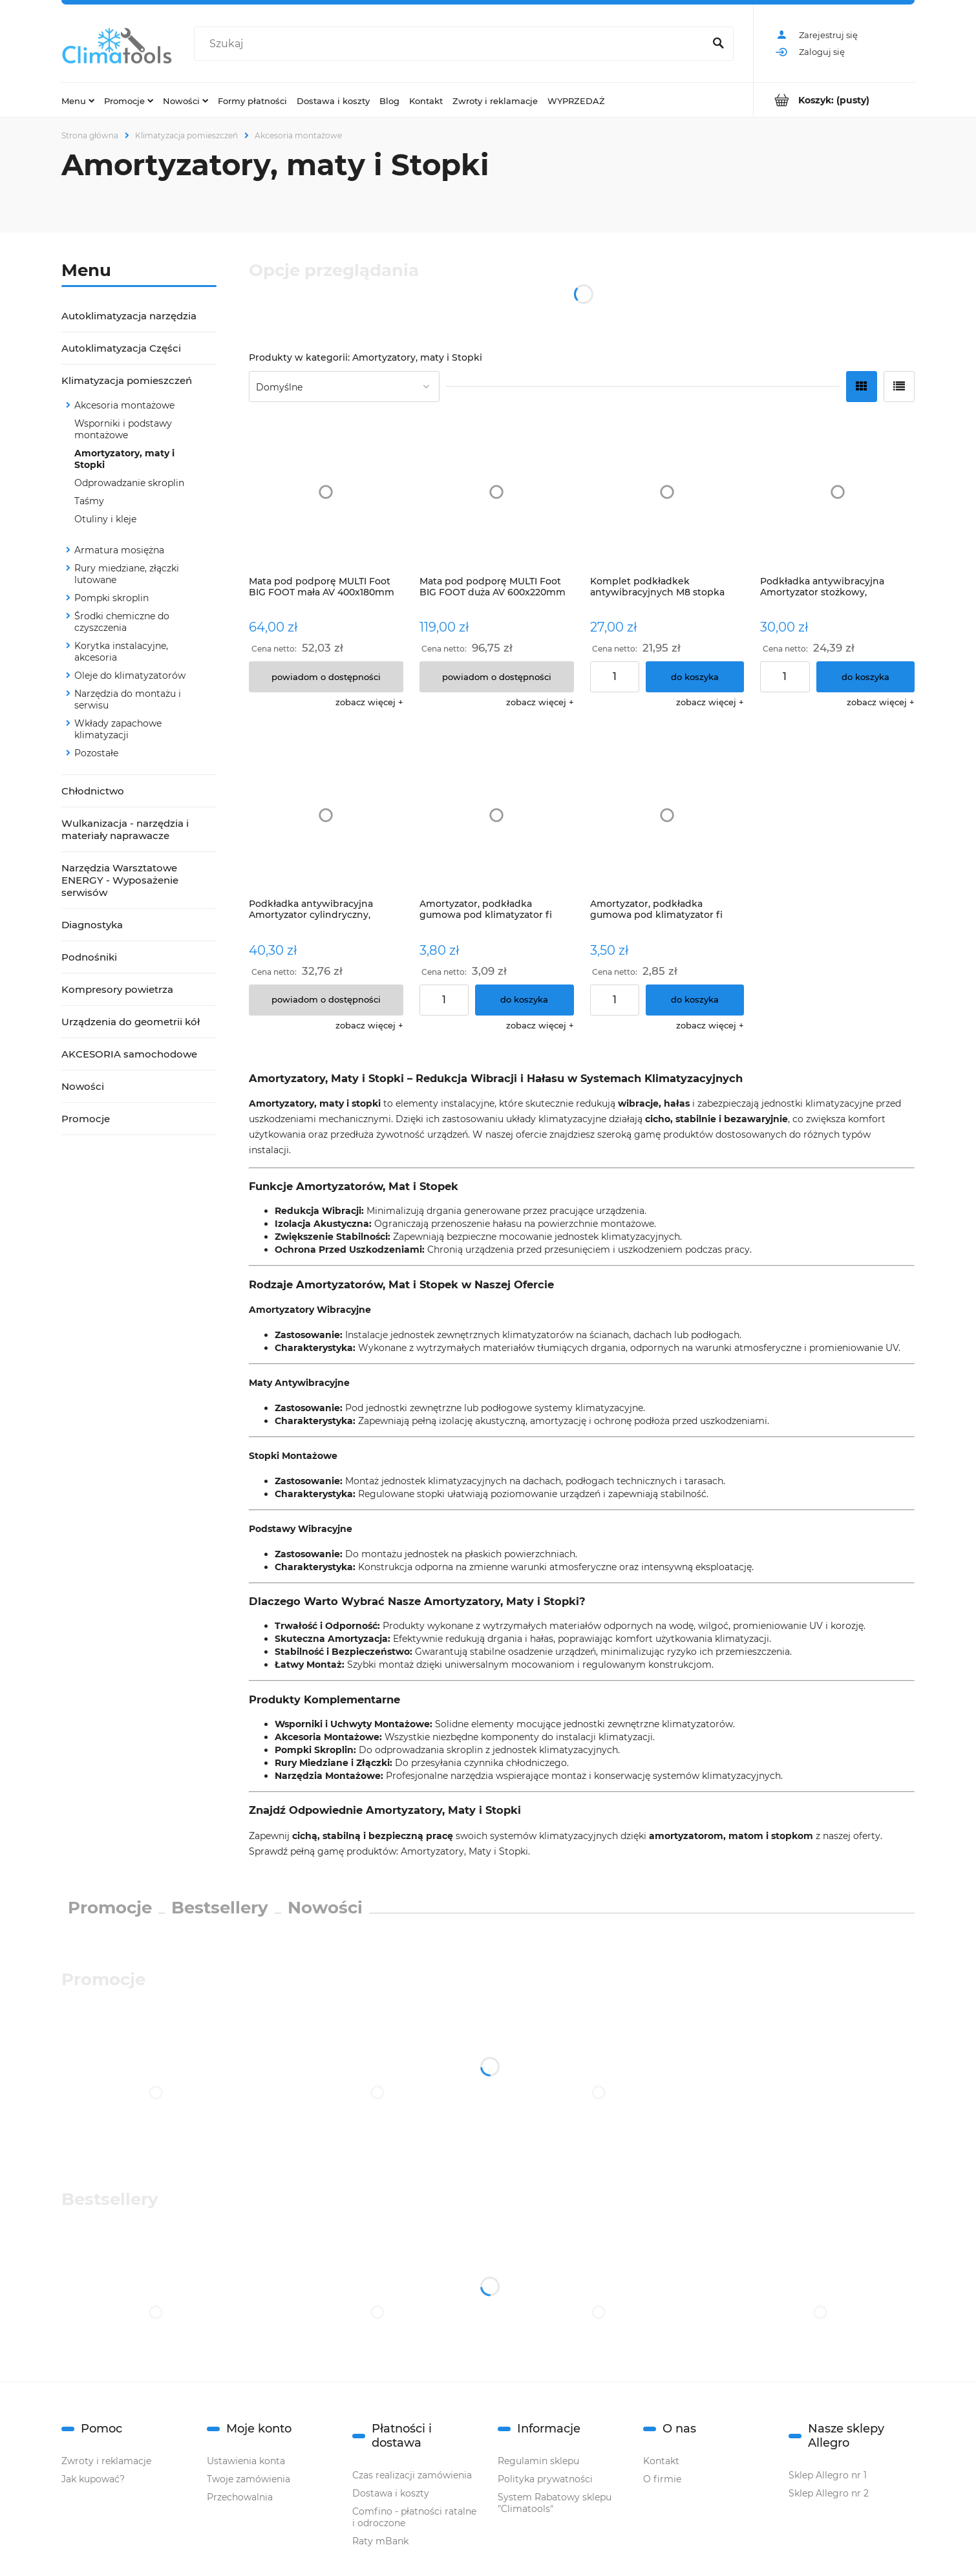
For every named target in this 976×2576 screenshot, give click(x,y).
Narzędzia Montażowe (328, 1776)
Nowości (82, 1086)
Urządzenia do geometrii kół (130, 1022)
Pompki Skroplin (314, 1750)
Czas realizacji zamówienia (412, 2475)
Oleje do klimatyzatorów (130, 675)
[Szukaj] (718, 44)
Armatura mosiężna (119, 550)
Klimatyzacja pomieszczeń (126, 380)
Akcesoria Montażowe (327, 1737)
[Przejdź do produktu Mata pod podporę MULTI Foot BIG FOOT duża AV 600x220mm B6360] (496, 492)
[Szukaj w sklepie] (452, 43)
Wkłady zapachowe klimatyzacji (118, 729)
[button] (369, 702)
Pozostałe (96, 753)
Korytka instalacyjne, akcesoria (121, 651)
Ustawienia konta (246, 2461)
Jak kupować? (93, 2479)
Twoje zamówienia (248, 2479)
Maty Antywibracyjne (299, 1383)
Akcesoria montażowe (124, 405)
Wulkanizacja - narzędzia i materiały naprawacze (125, 829)
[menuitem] (77, 100)
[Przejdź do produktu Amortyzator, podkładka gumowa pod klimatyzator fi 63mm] (496, 815)
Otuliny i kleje (105, 519)
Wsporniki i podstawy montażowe (123, 429)
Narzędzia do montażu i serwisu (127, 699)
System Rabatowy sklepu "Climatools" (554, 2503)
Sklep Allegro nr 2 (829, 2493)
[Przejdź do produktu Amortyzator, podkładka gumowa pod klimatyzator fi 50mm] (667, 815)
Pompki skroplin (111, 598)
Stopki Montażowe (293, 1456)
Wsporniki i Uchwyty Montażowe (352, 1724)
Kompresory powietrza (117, 989)
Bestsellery (219, 1907)
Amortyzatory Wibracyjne (310, 1309)
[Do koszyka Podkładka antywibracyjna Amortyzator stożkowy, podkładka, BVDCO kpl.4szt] (865, 676)
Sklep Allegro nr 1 (828, 2475)
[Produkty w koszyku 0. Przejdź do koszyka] (834, 100)
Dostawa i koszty (390, 2493)
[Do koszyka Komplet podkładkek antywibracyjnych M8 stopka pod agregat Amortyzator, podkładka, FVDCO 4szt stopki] (695, 676)
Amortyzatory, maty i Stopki (124, 459)
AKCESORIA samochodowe (129, 1054)
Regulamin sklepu (538, 2461)
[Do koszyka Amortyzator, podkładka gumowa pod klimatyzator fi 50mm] (695, 1000)
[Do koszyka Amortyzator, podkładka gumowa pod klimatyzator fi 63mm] (524, 1000)
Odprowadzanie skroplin (129, 483)
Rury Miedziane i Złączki (332, 1763)
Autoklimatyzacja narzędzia (128, 316)
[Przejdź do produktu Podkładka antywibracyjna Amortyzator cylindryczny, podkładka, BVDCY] (326, 815)
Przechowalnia (240, 2497)
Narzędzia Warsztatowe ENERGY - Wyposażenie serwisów (119, 880)
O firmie (662, 2479)
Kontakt (661, 2461)
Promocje (85, 1118)
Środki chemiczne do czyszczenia (121, 621)
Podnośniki (89, 957)
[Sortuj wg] (344, 386)
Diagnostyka (92, 925)
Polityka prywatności (545, 2479)
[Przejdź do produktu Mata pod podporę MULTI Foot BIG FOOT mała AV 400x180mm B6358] (326, 492)
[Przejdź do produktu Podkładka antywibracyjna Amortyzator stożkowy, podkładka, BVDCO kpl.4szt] (837, 492)
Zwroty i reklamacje (106, 2461)
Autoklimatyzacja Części (121, 348)
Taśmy (89, 501)
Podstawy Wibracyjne (300, 1529)
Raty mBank (380, 2541)
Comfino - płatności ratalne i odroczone (414, 2517)
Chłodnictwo (92, 791)
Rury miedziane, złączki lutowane (126, 574)
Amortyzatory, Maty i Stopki (464, 1851)
